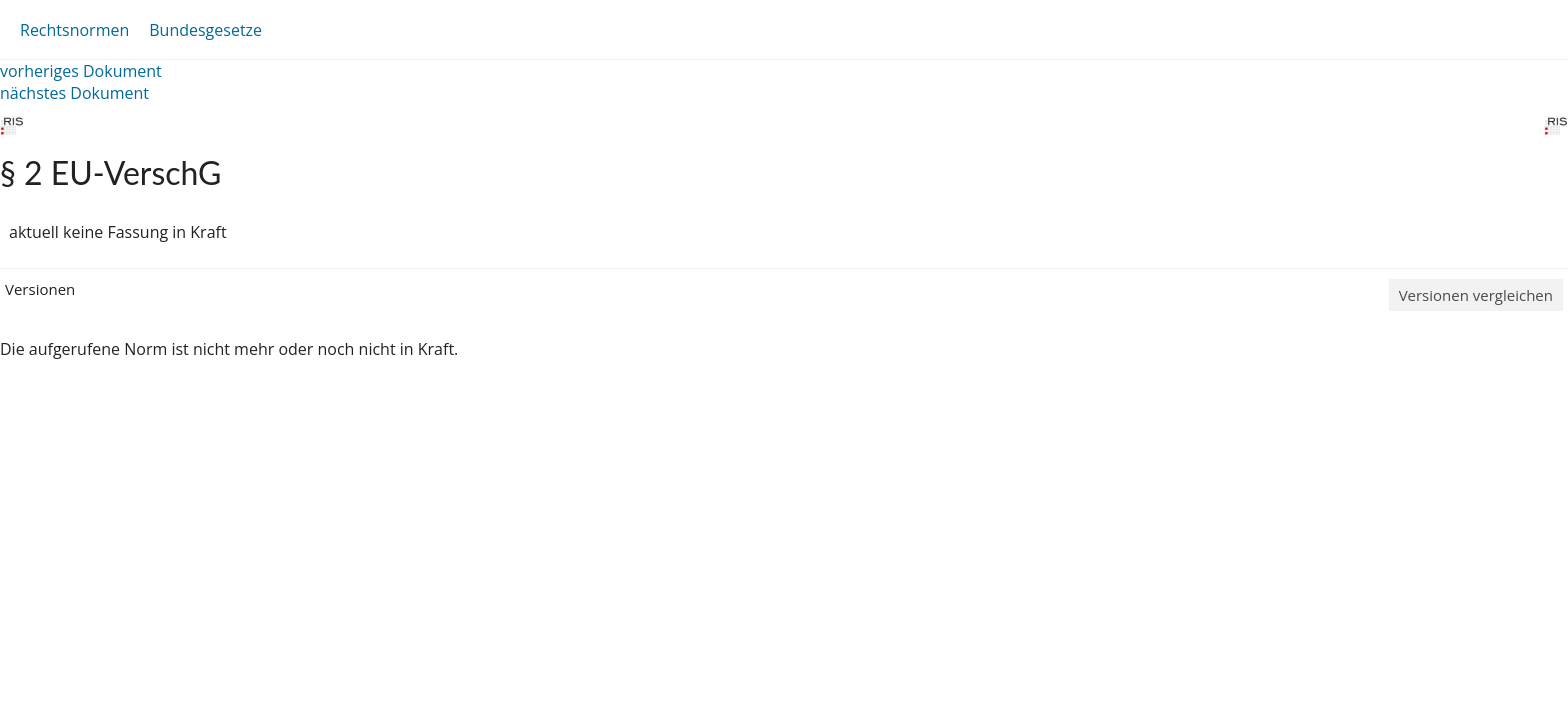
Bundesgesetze (205, 30)
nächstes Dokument (74, 93)
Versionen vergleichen (1476, 295)
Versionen (40, 289)
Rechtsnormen (74, 30)
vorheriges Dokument (81, 71)
